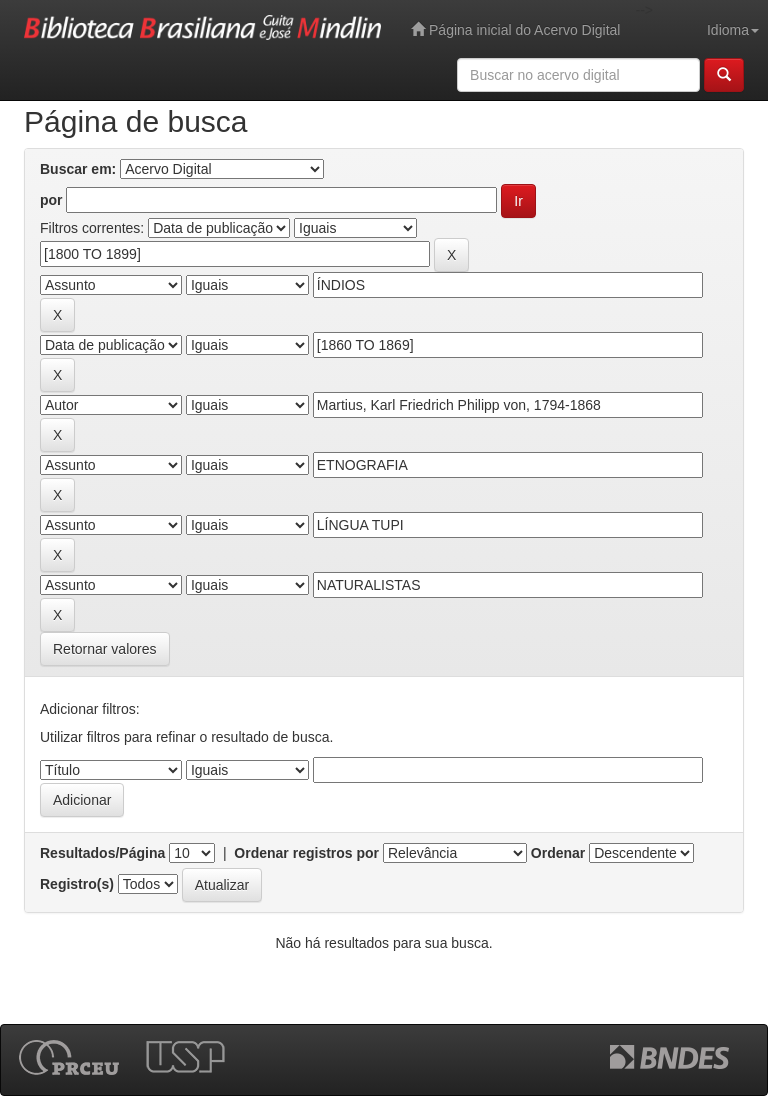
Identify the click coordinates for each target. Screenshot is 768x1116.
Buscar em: (78, 169)
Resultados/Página (102, 853)
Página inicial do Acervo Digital (515, 29)
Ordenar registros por (306, 853)
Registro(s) (77, 884)
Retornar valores (105, 649)
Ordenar (558, 853)
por (51, 200)
